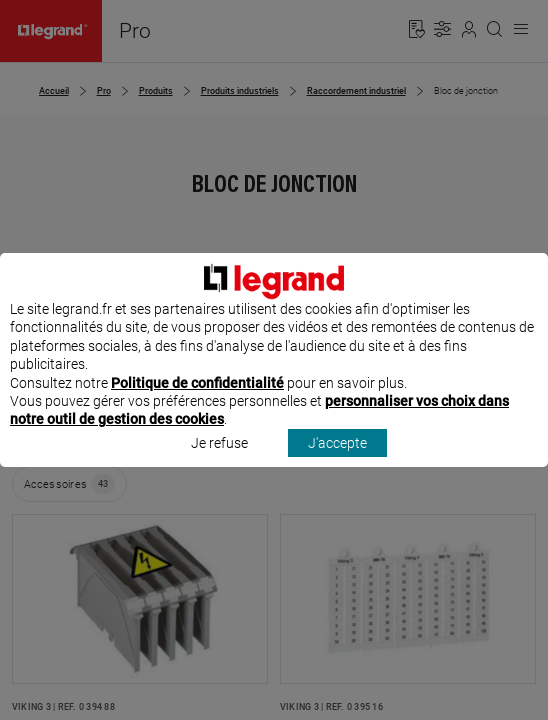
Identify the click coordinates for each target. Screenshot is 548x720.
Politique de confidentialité (197, 401)
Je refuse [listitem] (219, 461)
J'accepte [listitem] (337, 461)
